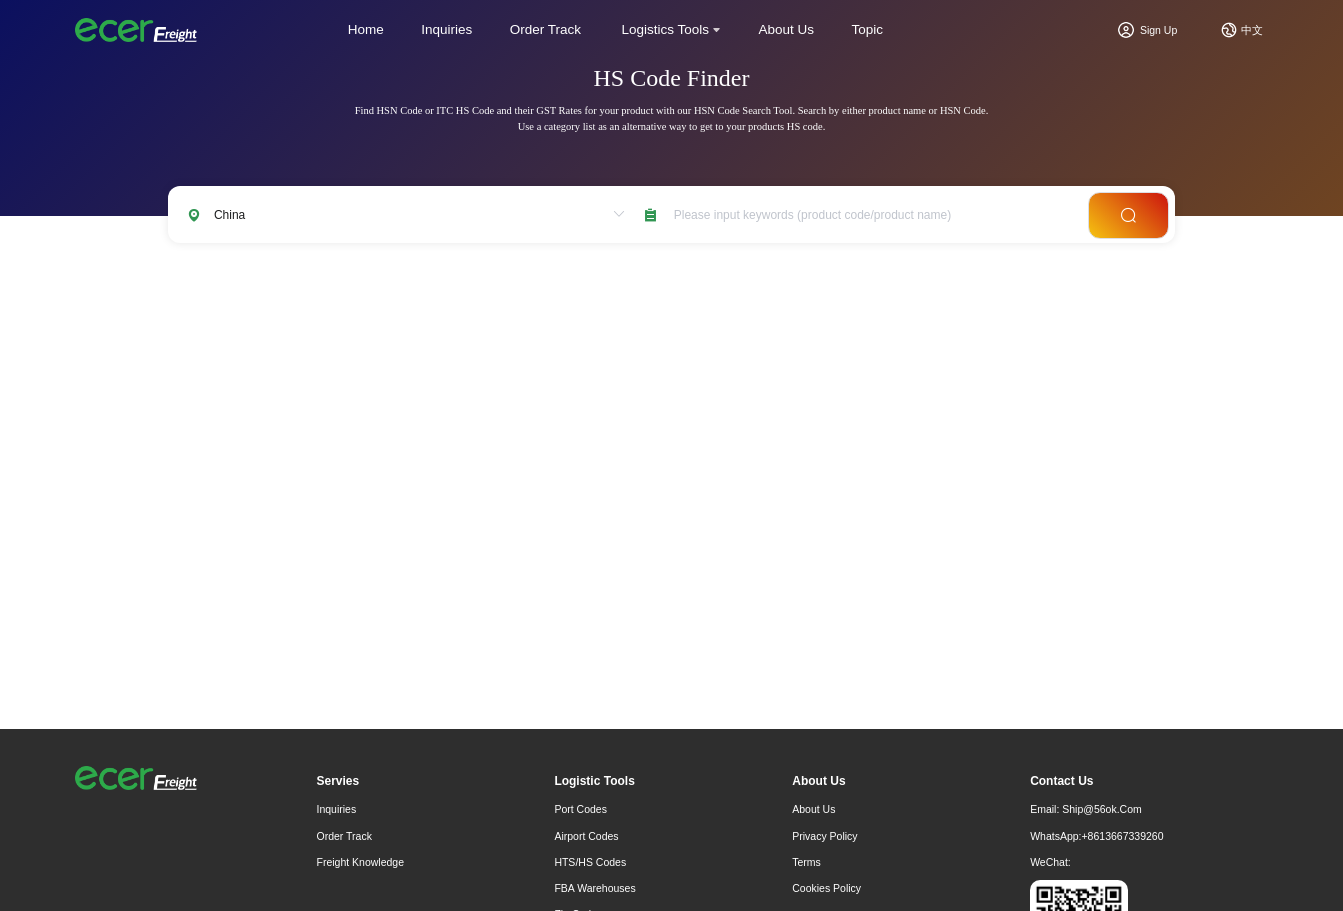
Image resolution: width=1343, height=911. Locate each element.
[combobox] (867, 214)
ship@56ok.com (1102, 809)
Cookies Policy (826, 888)
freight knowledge (361, 862)
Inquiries (446, 29)
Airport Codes (586, 836)
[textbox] (867, 214)
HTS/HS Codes (590, 862)
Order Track (545, 29)
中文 (1252, 30)
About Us (787, 29)
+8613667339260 (1122, 836)
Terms (806, 862)
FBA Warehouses (594, 888)
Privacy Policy (824, 836)
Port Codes (580, 809)
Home (366, 29)
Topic (868, 29)
